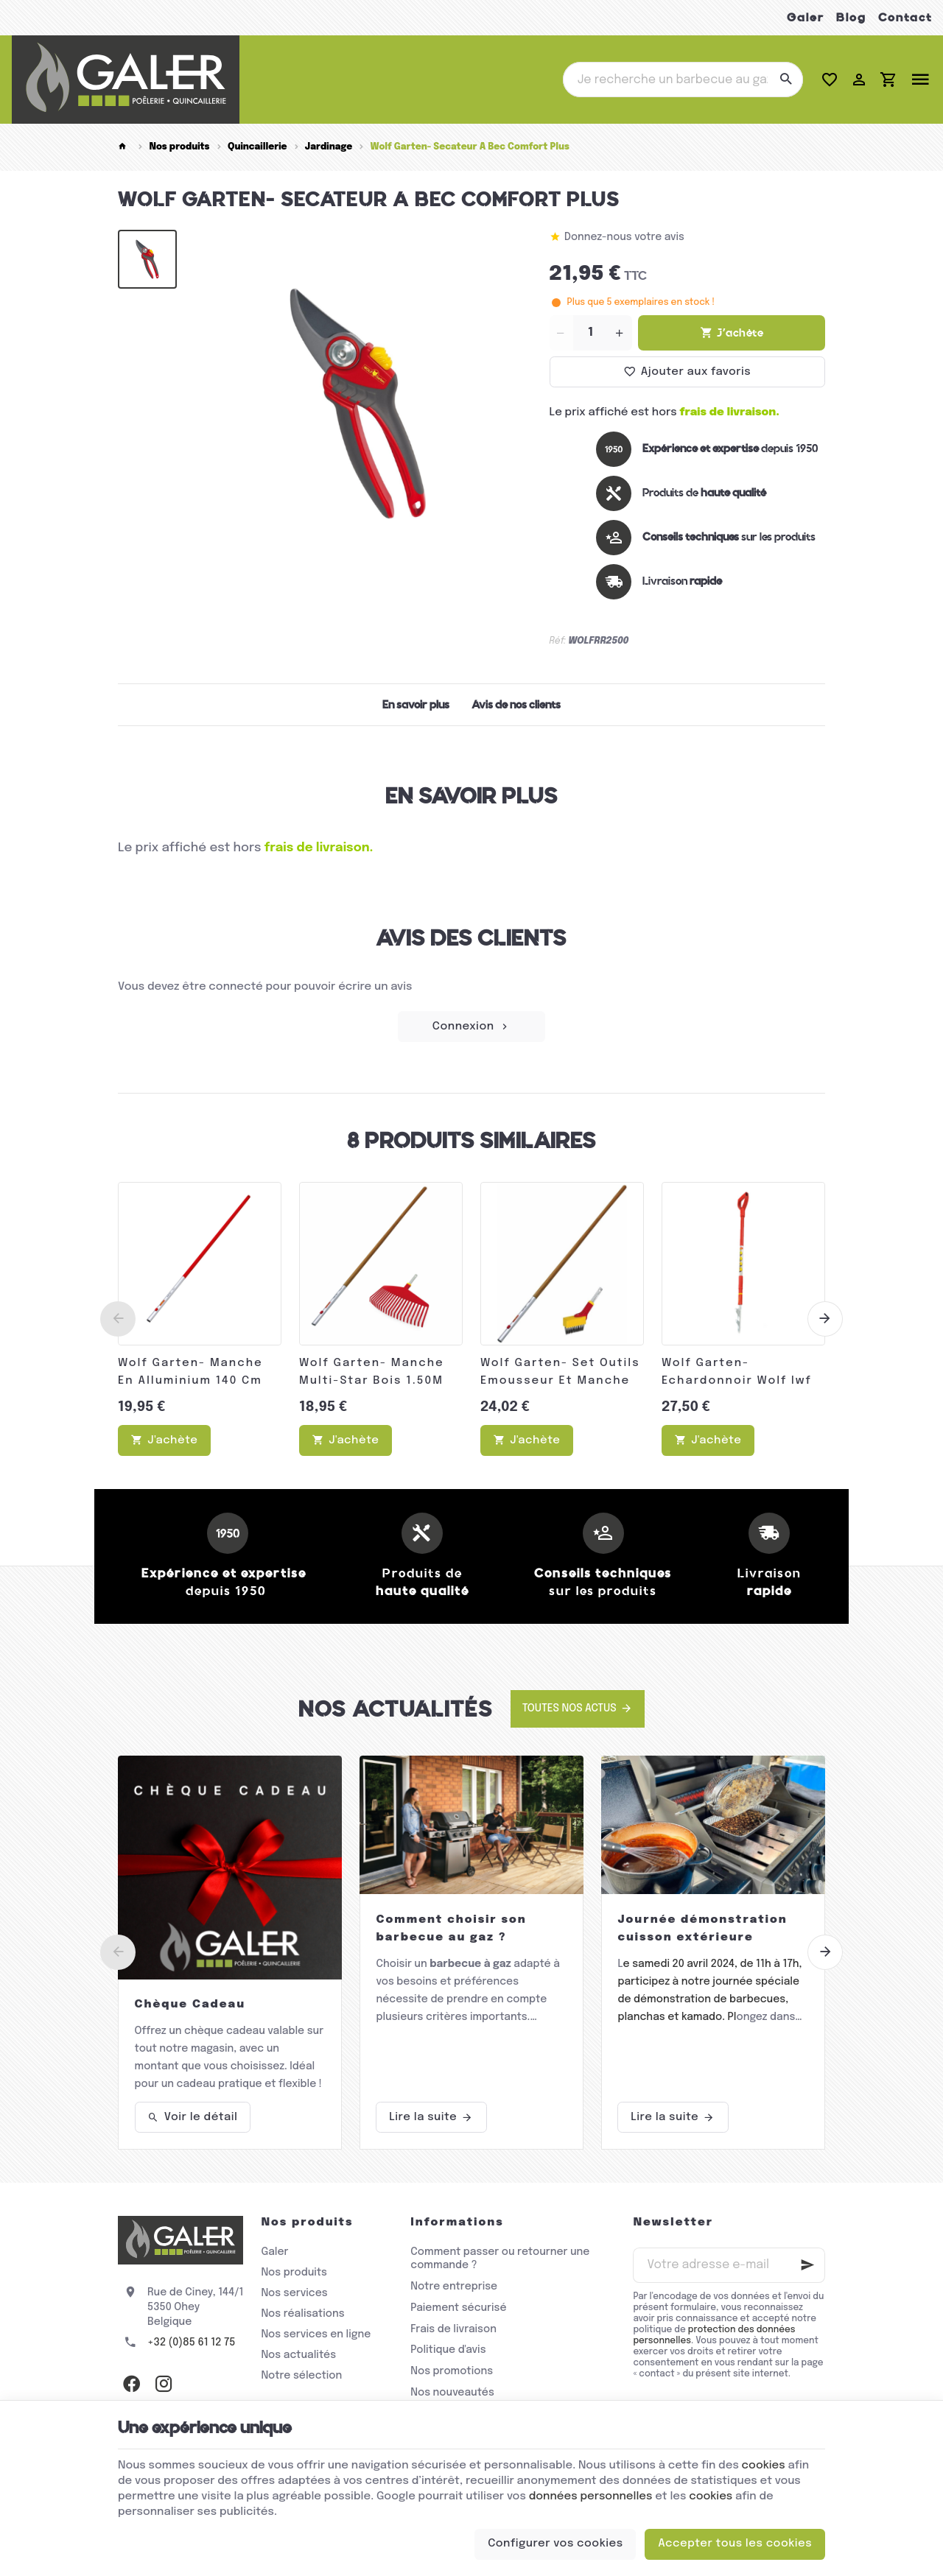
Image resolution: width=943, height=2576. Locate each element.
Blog (851, 17)
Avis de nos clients (516, 704)
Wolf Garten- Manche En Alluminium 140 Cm (190, 1372)
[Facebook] (131, 2384)
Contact (905, 17)
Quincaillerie (257, 147)
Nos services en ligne (316, 2334)
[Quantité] (591, 333)
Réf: (558, 641)
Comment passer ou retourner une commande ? (499, 2259)
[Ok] (807, 2265)
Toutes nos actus (569, 1708)
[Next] (825, 1319)
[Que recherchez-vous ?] (683, 79)
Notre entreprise (453, 2286)
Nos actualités (395, 1709)
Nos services (294, 2293)
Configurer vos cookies (555, 2543)
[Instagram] (163, 2384)
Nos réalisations (302, 2314)
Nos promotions (451, 2371)
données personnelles (591, 2496)
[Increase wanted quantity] (620, 333)
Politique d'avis (447, 2350)
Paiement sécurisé (458, 2308)
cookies (763, 2465)
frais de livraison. (729, 412)
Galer (805, 17)
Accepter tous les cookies (735, 2543)
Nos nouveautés (452, 2392)
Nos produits (179, 147)
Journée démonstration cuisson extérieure (702, 1928)
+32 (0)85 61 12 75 (191, 2342)
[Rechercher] (785, 79)
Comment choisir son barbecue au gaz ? (451, 1928)
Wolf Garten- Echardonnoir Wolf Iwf (737, 1372)
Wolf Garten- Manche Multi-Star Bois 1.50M (371, 1372)
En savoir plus (415, 704)
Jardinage (328, 147)
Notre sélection (301, 2376)
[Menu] (920, 79)
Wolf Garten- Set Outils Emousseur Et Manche (560, 1372)
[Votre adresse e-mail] (729, 2265)
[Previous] (118, 1319)
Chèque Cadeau (190, 2004)
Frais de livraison (453, 2329)
